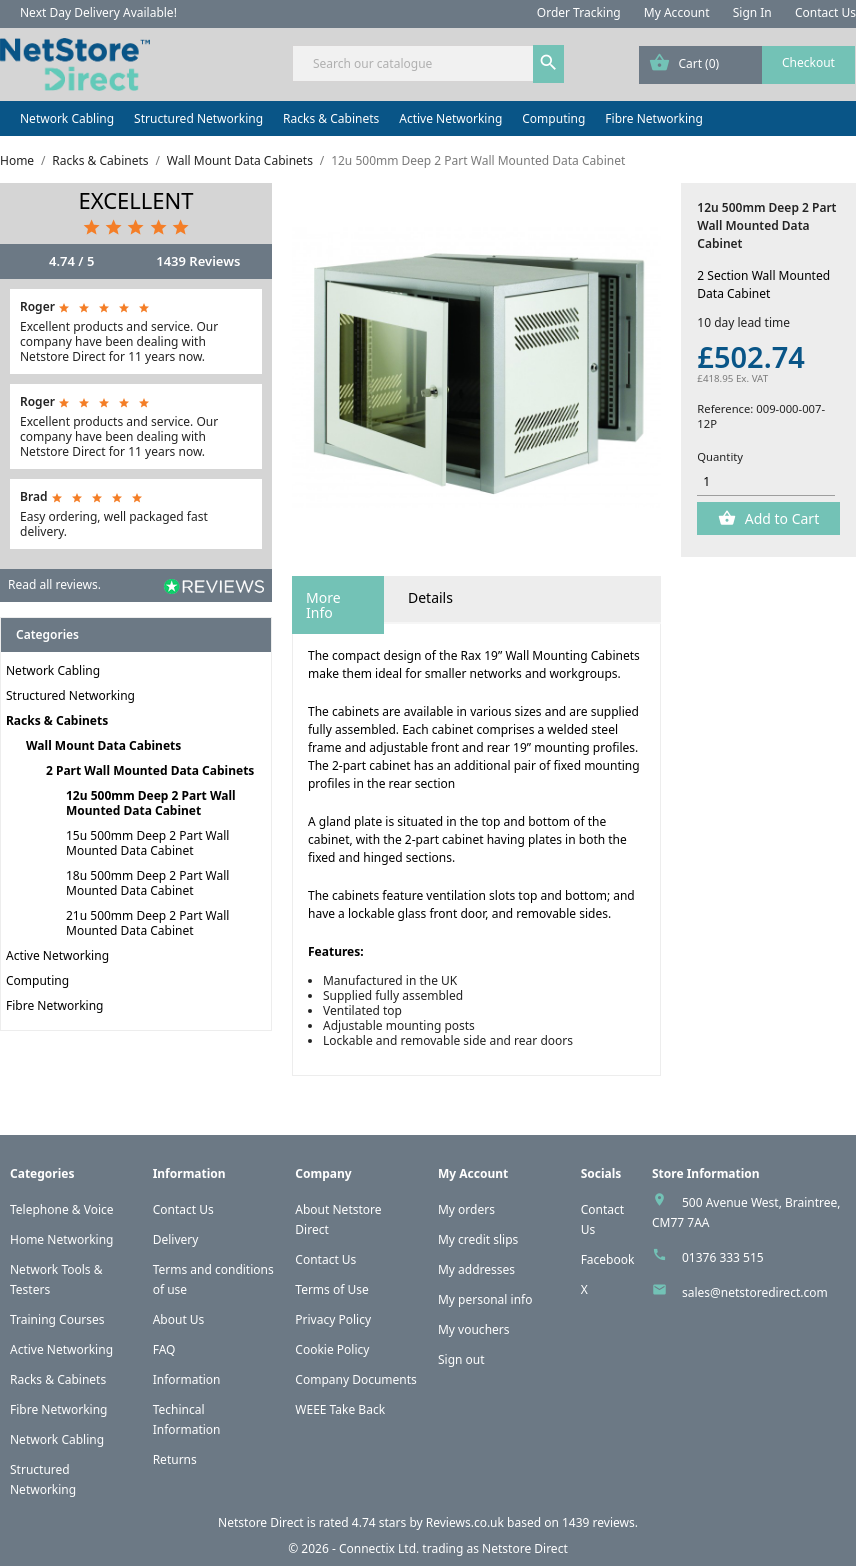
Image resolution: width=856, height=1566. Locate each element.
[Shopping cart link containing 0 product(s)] (747, 65)
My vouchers (474, 1329)
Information (187, 1379)
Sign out (461, 1359)
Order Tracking (579, 12)
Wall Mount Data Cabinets (103, 745)
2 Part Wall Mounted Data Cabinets (150, 770)
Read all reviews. (54, 584)
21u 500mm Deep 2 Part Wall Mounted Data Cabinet (147, 923)
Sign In (752, 12)
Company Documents (356, 1379)
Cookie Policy (332, 1349)
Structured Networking (198, 118)
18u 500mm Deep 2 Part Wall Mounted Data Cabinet (147, 883)
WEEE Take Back (340, 1409)
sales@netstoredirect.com (755, 1292)
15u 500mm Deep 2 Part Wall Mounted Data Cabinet (147, 843)
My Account (677, 12)
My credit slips (478, 1239)
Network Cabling (67, 118)
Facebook (608, 1259)
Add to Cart (780, 518)
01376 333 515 (723, 1257)
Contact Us (825, 12)
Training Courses (57, 1319)
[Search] (428, 63)
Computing (553, 118)
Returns (175, 1459)
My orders (466, 1209)
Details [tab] (430, 597)
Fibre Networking (653, 118)
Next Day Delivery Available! (98, 12)
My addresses (476, 1269)
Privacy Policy (333, 1319)
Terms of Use (331, 1289)
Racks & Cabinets (331, 118)
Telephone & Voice (62, 1209)
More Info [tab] (323, 605)
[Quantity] (766, 482)
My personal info (485, 1299)
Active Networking (450, 118)
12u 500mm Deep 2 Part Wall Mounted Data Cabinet (151, 803)
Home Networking (61, 1239)
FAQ (164, 1349)
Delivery (176, 1239)
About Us (179, 1319)
